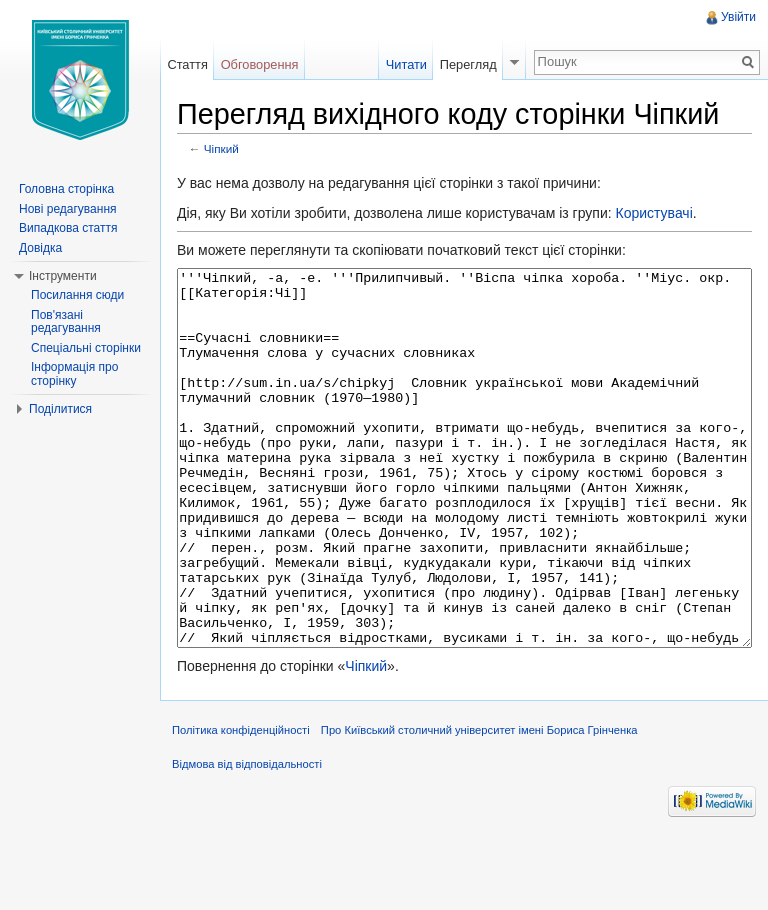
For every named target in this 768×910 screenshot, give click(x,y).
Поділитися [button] (60, 409)
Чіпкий (221, 148)
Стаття (187, 64)
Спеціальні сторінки (86, 348)
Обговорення (260, 64)
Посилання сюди (77, 295)
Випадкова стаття (68, 228)
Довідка (40, 248)
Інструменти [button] (63, 276)
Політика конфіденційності (241, 805)
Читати (406, 64)
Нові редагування (68, 209)
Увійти (738, 17)
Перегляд (468, 64)
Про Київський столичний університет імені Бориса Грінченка (479, 805)
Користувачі (653, 213)
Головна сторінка (66, 189)
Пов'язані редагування (66, 322)
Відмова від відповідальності (247, 839)
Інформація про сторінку (74, 374)
